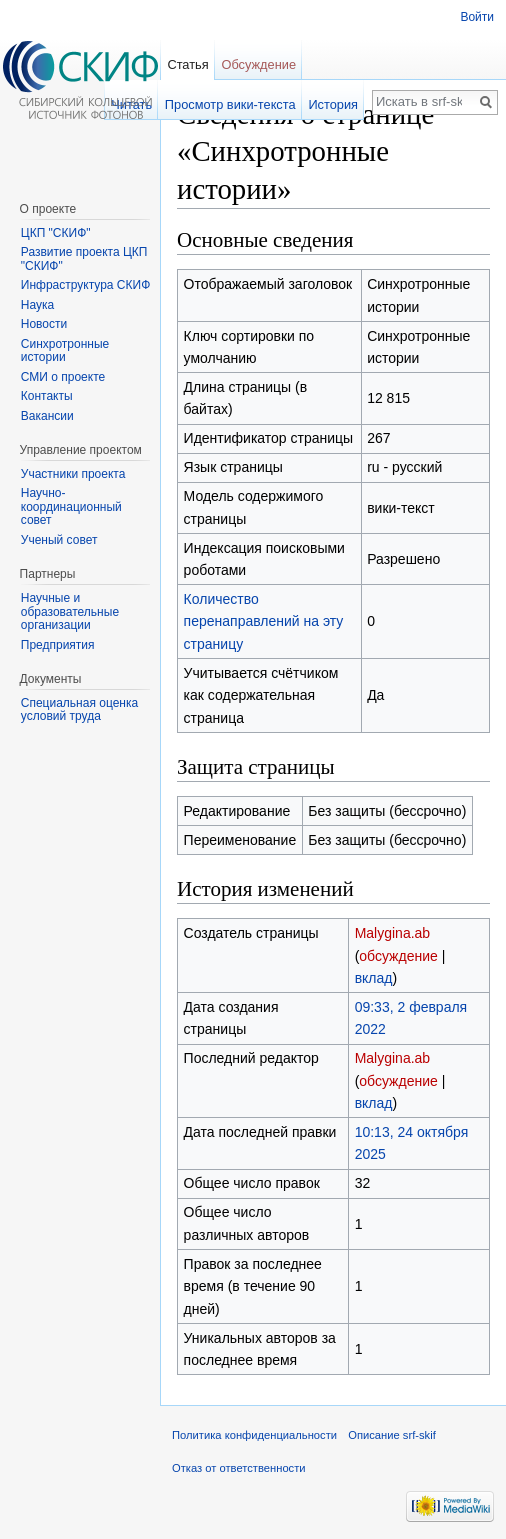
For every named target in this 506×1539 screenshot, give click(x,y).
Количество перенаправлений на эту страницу (264, 621)
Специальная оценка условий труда (79, 710)
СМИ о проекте (63, 377)
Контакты (47, 396)
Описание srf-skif (392, 1435)
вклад (374, 978)
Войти (477, 17)
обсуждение (398, 956)
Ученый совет (59, 540)
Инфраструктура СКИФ (85, 285)
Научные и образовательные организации (70, 611)
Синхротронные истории (65, 351)
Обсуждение (258, 64)
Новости (44, 324)
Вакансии (47, 416)
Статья (187, 64)
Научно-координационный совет (71, 506)
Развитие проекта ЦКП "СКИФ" (84, 259)
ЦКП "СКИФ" (56, 233)
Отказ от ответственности (239, 1468)
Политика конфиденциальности (254, 1435)
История (333, 104)
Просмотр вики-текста (230, 104)
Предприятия (58, 645)
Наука (37, 305)
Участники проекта (73, 474)
